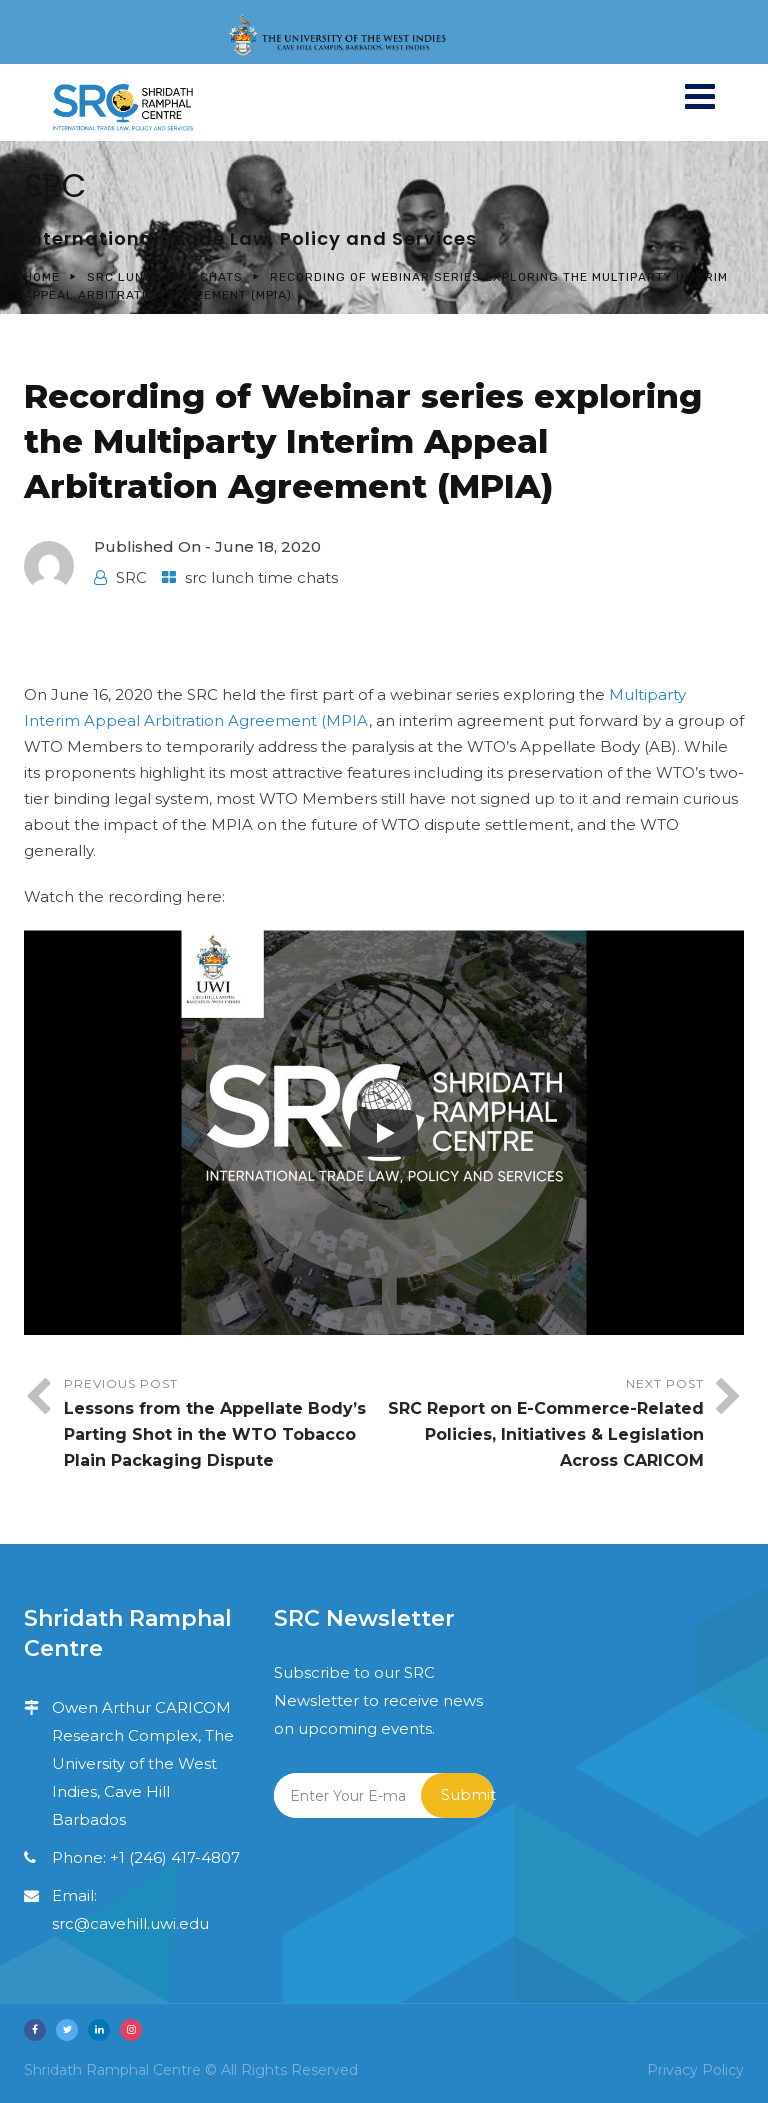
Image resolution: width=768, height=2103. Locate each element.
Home (42, 277)
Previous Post (224, 1425)
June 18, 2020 (268, 546)
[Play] (384, 1133)
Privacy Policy (695, 2070)
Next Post (544, 1425)
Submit (467, 1794)
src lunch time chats (165, 277)
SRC (131, 577)
